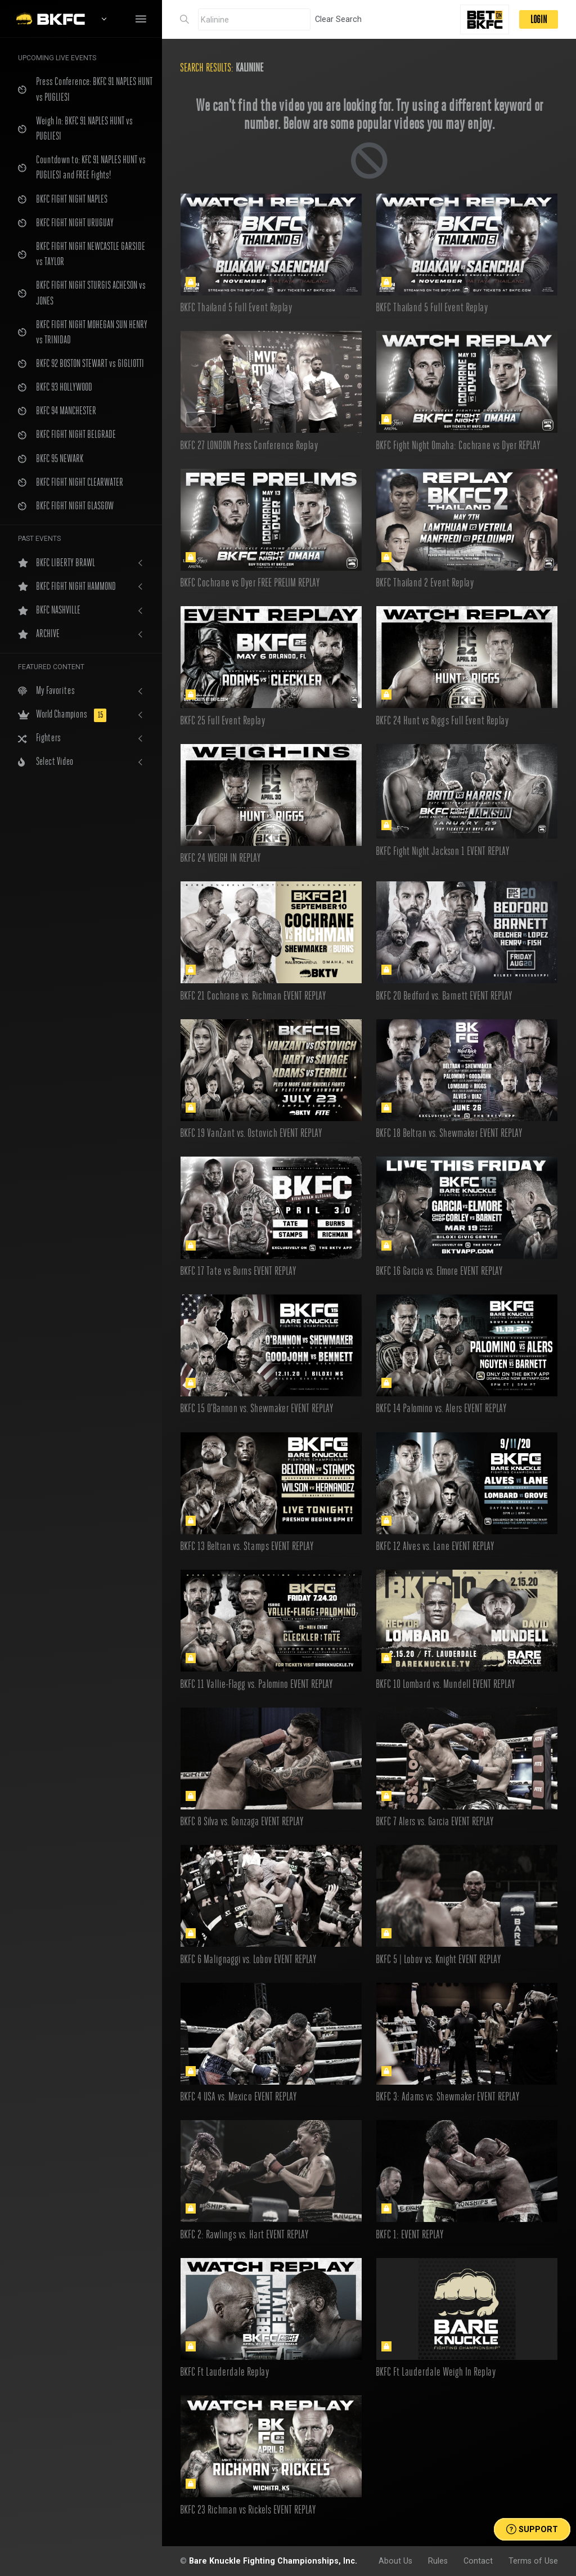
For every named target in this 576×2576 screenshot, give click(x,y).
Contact (478, 2560)
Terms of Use (533, 2560)
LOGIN (538, 19)
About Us (395, 2560)
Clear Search (338, 19)
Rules (438, 2560)
